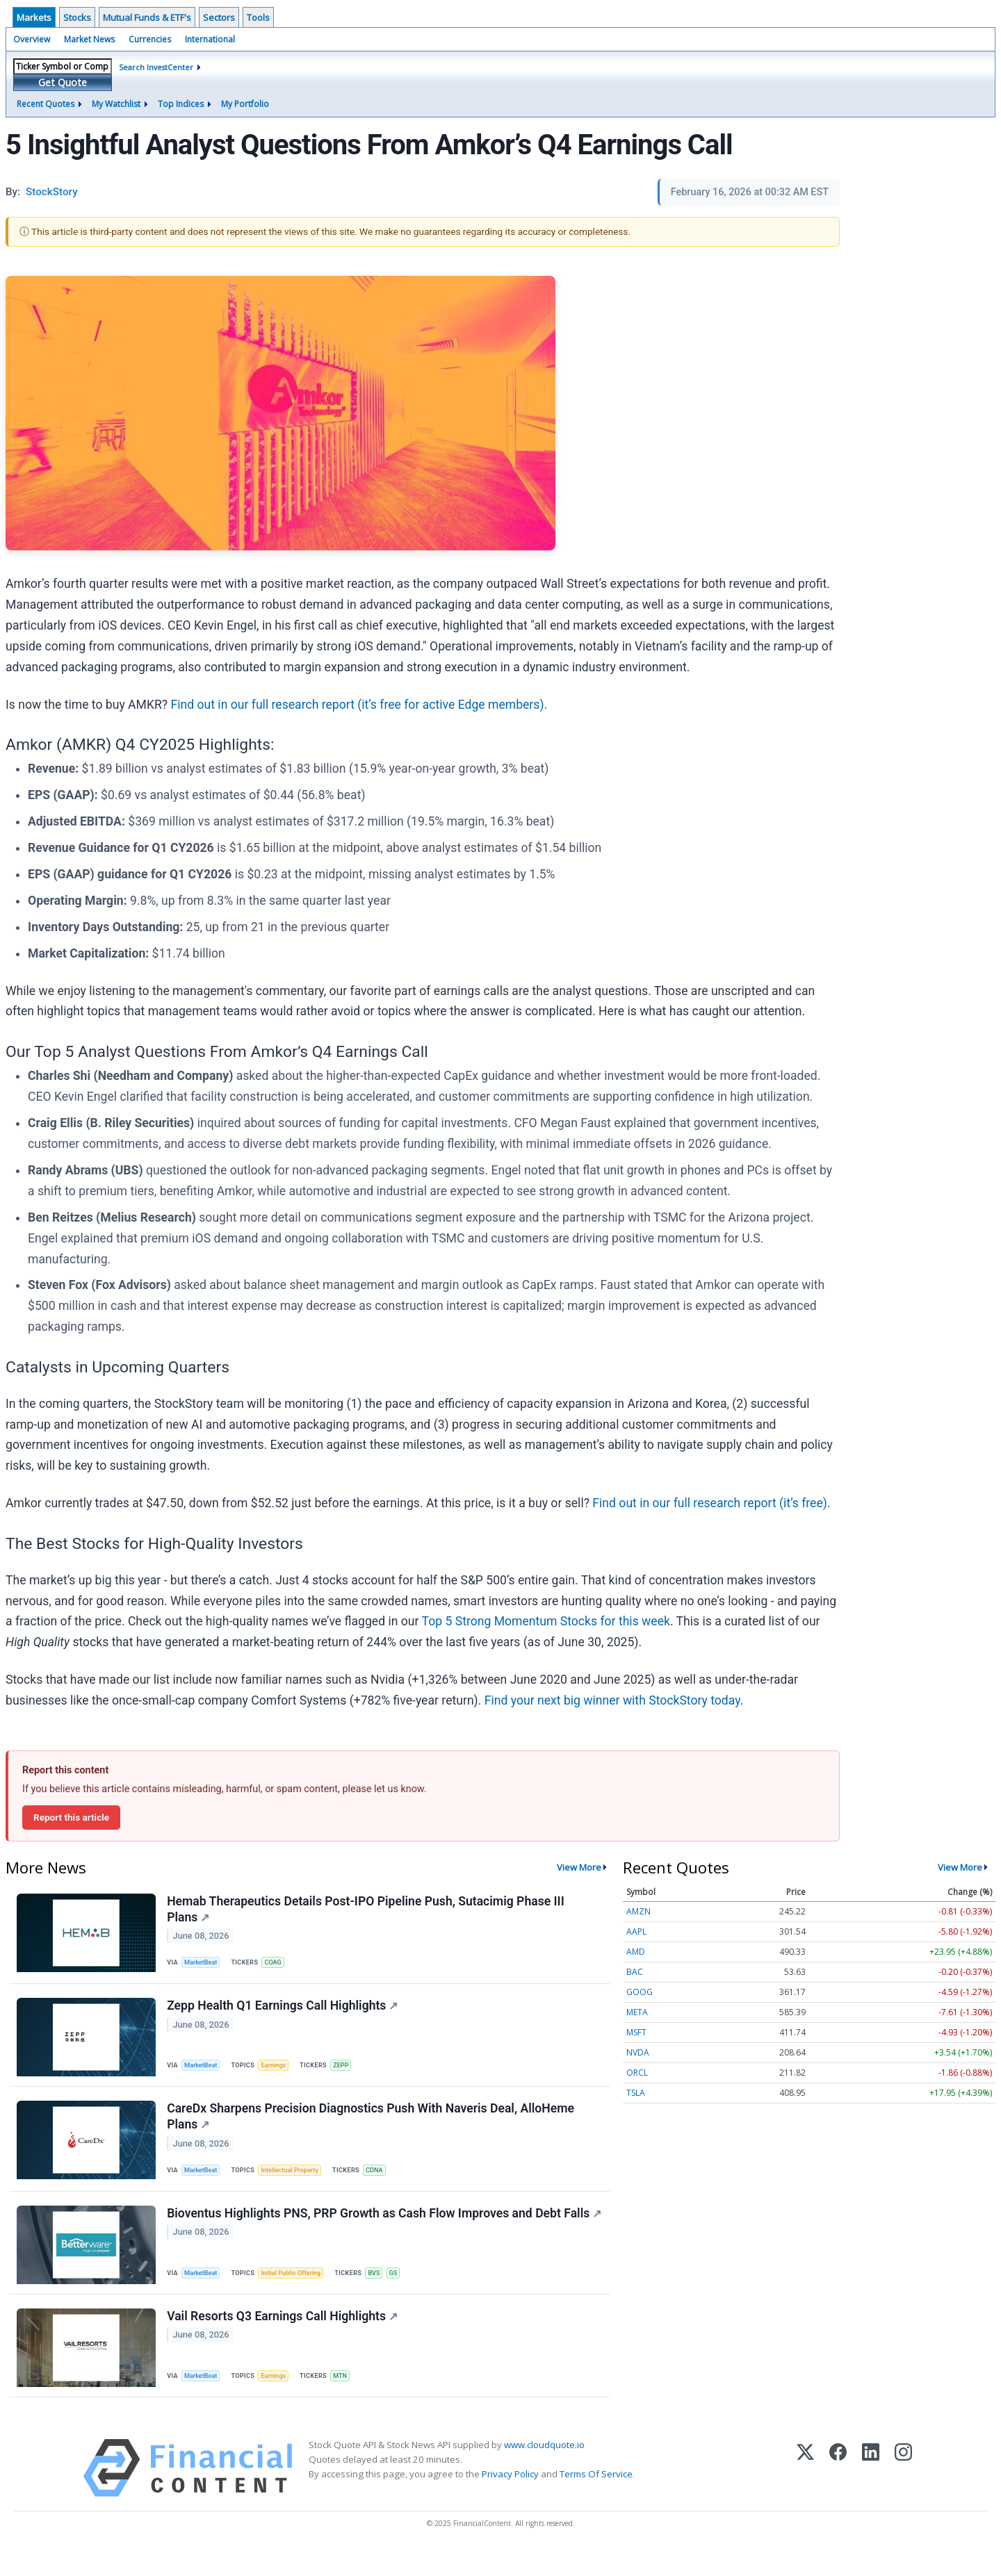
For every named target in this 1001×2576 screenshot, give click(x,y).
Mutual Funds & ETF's (147, 17)
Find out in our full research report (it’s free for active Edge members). (359, 705)
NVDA (637, 2052)
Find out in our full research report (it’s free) (709, 1503)
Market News (89, 39)
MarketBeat (203, 1965)
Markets (34, 17)
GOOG (639, 1992)
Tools (258, 17)
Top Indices (181, 104)
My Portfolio (245, 104)
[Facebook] (838, 2493)
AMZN (638, 1911)
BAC (634, 1972)
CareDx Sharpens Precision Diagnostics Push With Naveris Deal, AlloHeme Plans (372, 2127)
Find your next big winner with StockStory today (612, 1700)
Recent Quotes (45, 104)
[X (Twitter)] (805, 2493)
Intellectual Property (296, 2181)
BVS (383, 2291)
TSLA (635, 2093)
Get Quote (62, 82)
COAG (278, 1965)
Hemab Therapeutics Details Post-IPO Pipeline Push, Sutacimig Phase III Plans (367, 1911)
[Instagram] (903, 2493)
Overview (31, 39)
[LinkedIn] (870, 2493)
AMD (635, 1952)
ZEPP (348, 2071)
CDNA (384, 2181)
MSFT (636, 2032)
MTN (347, 2398)
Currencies (150, 39)
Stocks (77, 17)
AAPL (636, 1931)
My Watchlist (116, 104)
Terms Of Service (596, 2499)
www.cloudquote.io (544, 2470)
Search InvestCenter (156, 67)
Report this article (71, 1817)
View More (579, 1867)
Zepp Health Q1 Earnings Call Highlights (283, 2012)
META (637, 2012)
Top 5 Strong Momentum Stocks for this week (546, 1621)
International (210, 39)
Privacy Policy (510, 2499)
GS (404, 2291)
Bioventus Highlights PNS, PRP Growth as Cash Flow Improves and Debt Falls (365, 2237)
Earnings (279, 2071)
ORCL (637, 2072)
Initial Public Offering (297, 2291)
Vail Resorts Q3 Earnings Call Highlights (283, 2339)
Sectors (219, 17)
